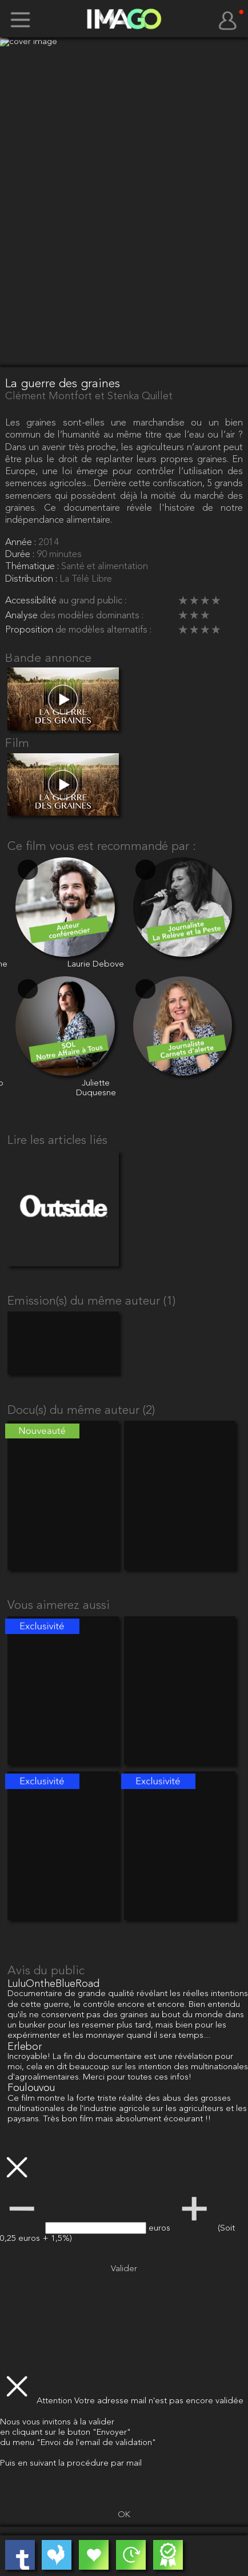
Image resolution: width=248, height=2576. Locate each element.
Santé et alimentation (104, 566)
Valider (124, 2269)
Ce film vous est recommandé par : (101, 847)
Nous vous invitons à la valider (57, 2422)
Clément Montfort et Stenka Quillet (89, 396)
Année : (21, 542)
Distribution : (32, 579)
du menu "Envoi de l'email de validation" (78, 2443)
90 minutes (59, 554)
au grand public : (92, 601)
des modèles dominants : (91, 616)
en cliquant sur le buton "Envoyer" (65, 2432)
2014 (48, 542)
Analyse (22, 616)
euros (161, 2228)
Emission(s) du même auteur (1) (91, 1301)
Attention (55, 2401)
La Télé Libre (85, 579)
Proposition (30, 630)
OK (124, 2515)
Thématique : (33, 566)
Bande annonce (48, 659)
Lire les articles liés (57, 1141)
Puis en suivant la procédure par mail (71, 2463)
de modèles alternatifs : (103, 630)
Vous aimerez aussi (58, 1606)
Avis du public (46, 1971)
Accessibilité (32, 601)
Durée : (21, 554)
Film (17, 744)
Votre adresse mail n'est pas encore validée (158, 2401)
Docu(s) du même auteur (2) (81, 1411)
